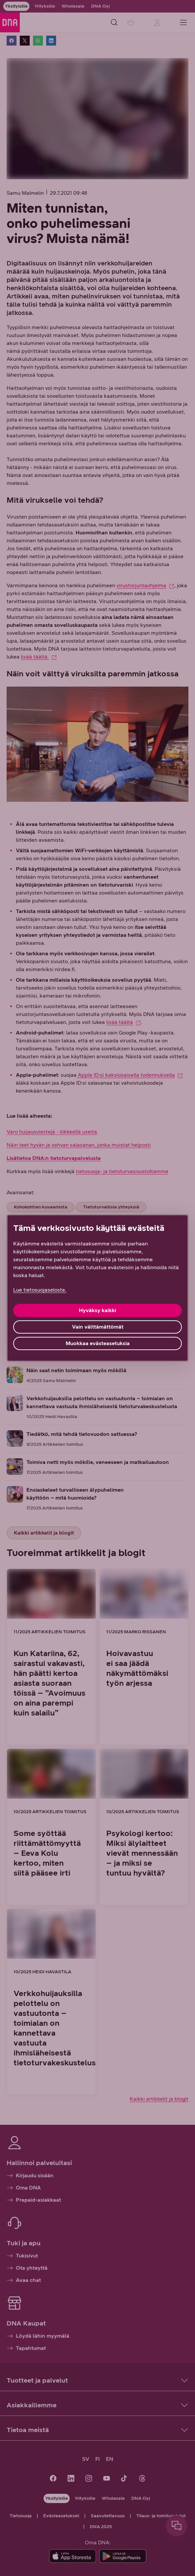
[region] (97, 1288)
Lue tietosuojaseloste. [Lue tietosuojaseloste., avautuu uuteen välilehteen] (39, 1290)
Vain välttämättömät (97, 1327)
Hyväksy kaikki (97, 1310)
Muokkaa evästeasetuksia (98, 1343)
